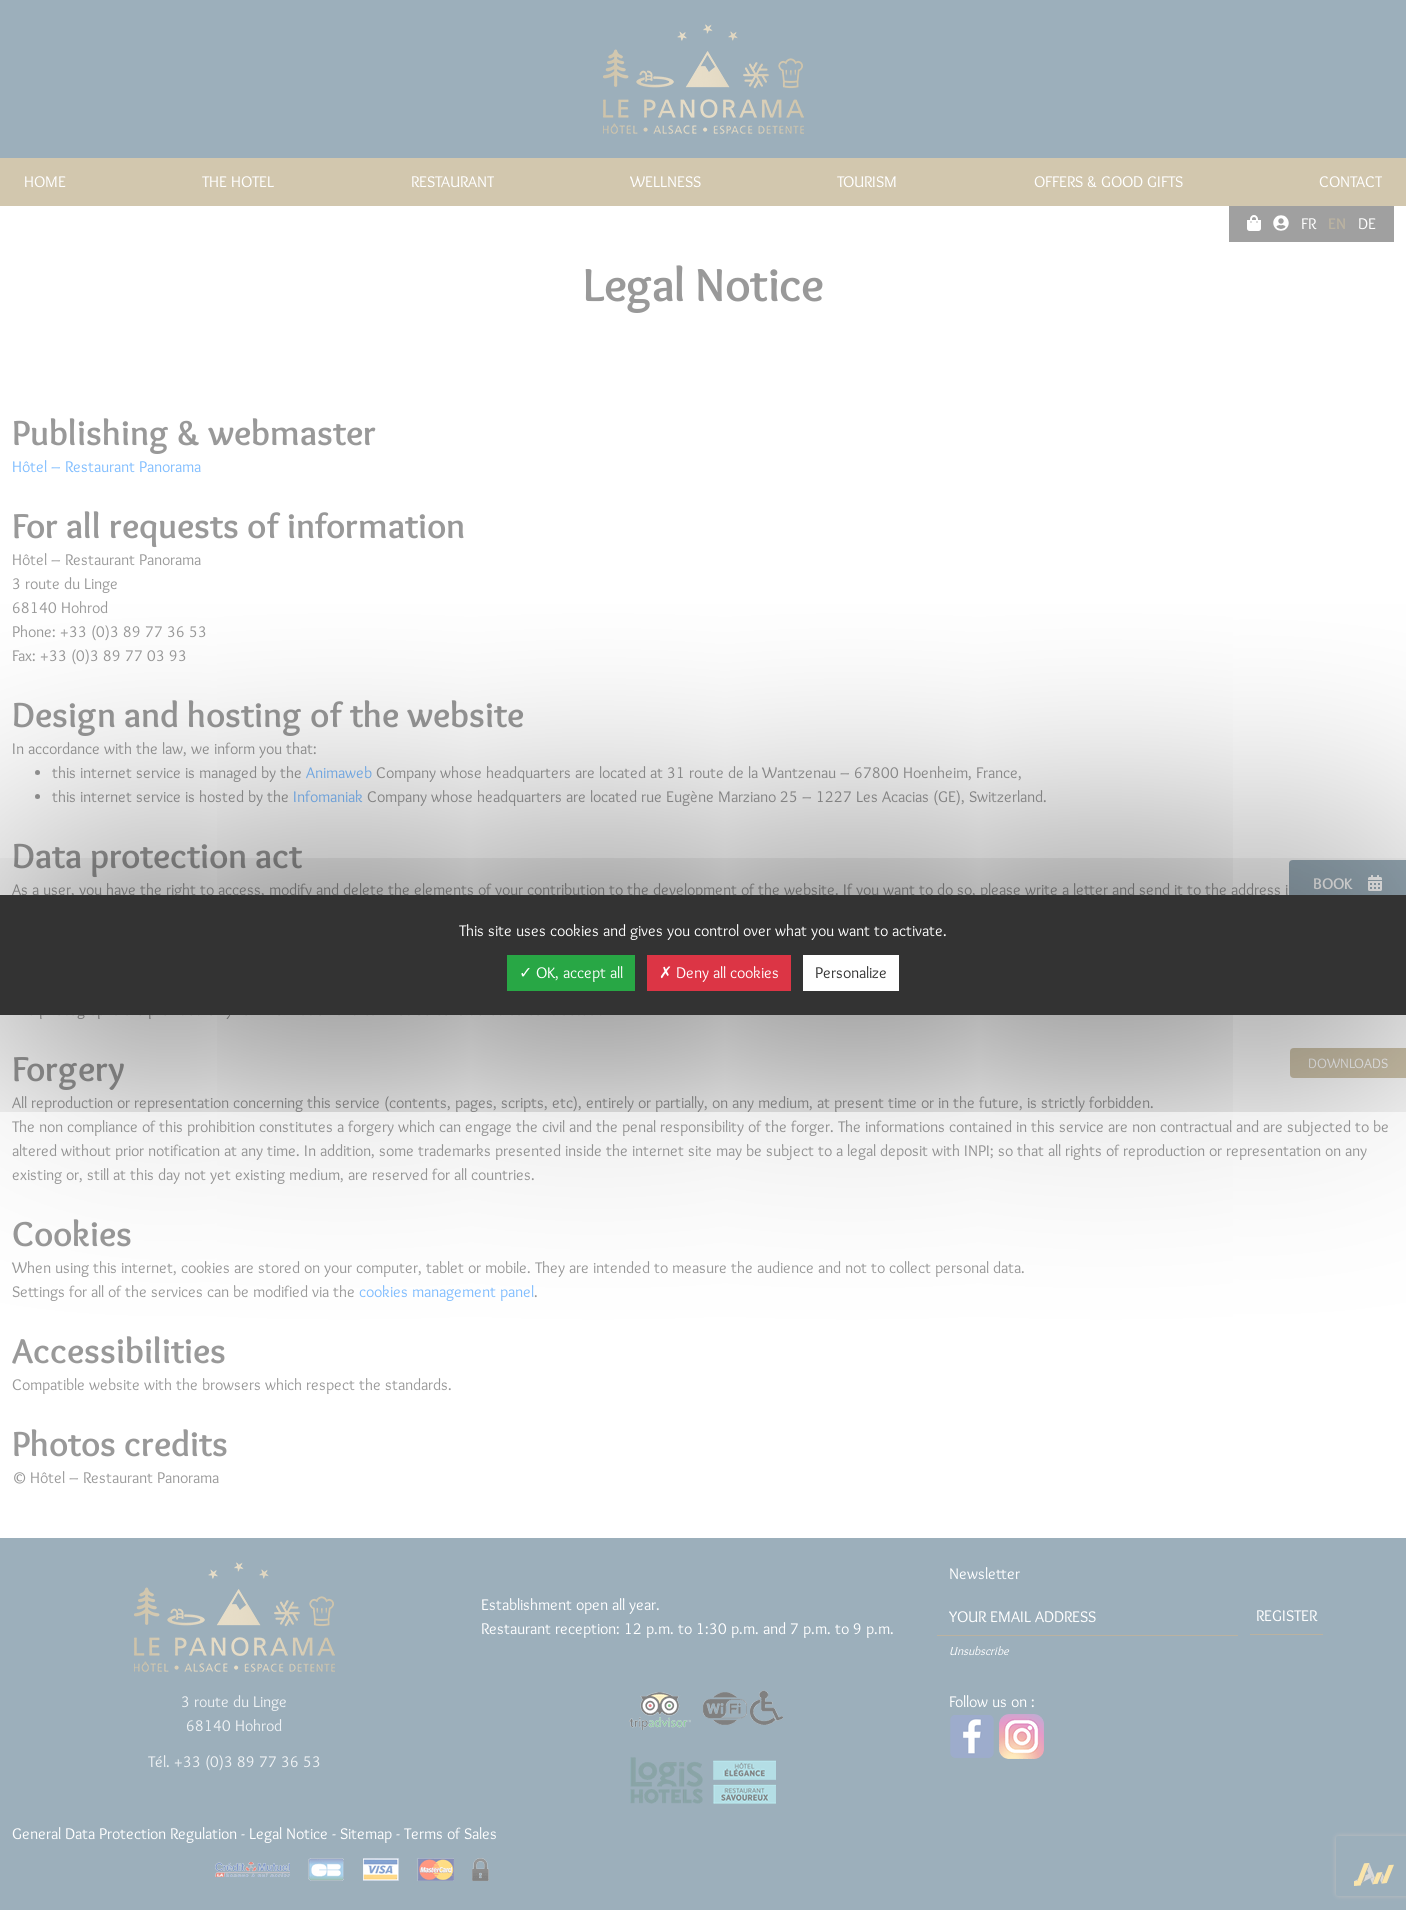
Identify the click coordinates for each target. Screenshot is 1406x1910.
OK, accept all (571, 972)
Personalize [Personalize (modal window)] (851, 972)
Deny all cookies (719, 972)
